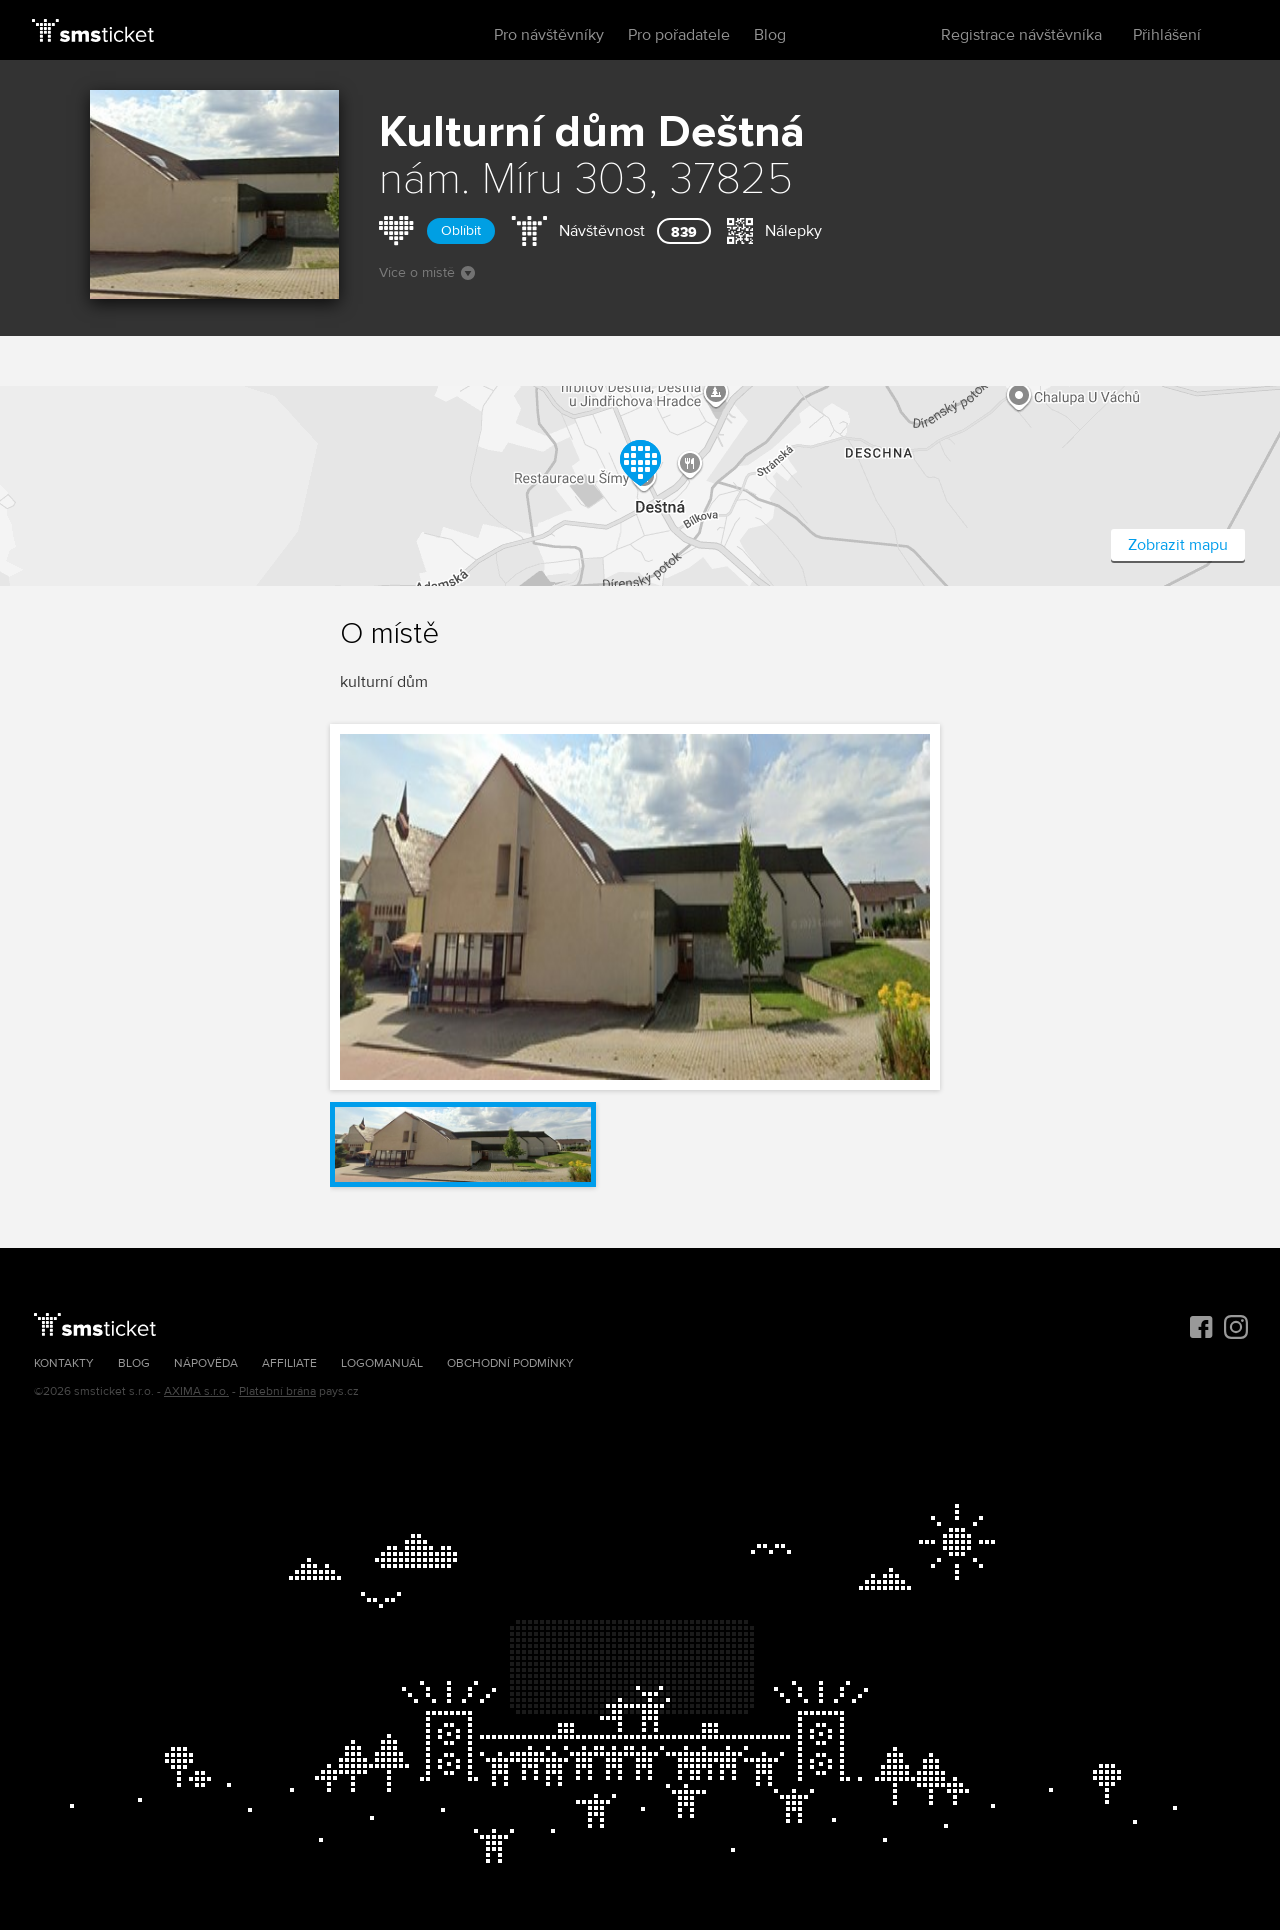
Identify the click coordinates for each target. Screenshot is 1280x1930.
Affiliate (289, 1363)
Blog (770, 35)
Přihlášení (1167, 35)
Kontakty (64, 1363)
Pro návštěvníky (549, 35)
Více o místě (427, 272)
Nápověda (206, 1363)
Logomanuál (382, 1363)
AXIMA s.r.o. (196, 1391)
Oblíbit (461, 230)
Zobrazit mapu (1178, 545)
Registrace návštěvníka (1021, 35)
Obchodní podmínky (510, 1363)
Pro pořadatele (679, 35)
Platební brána (277, 1391)
